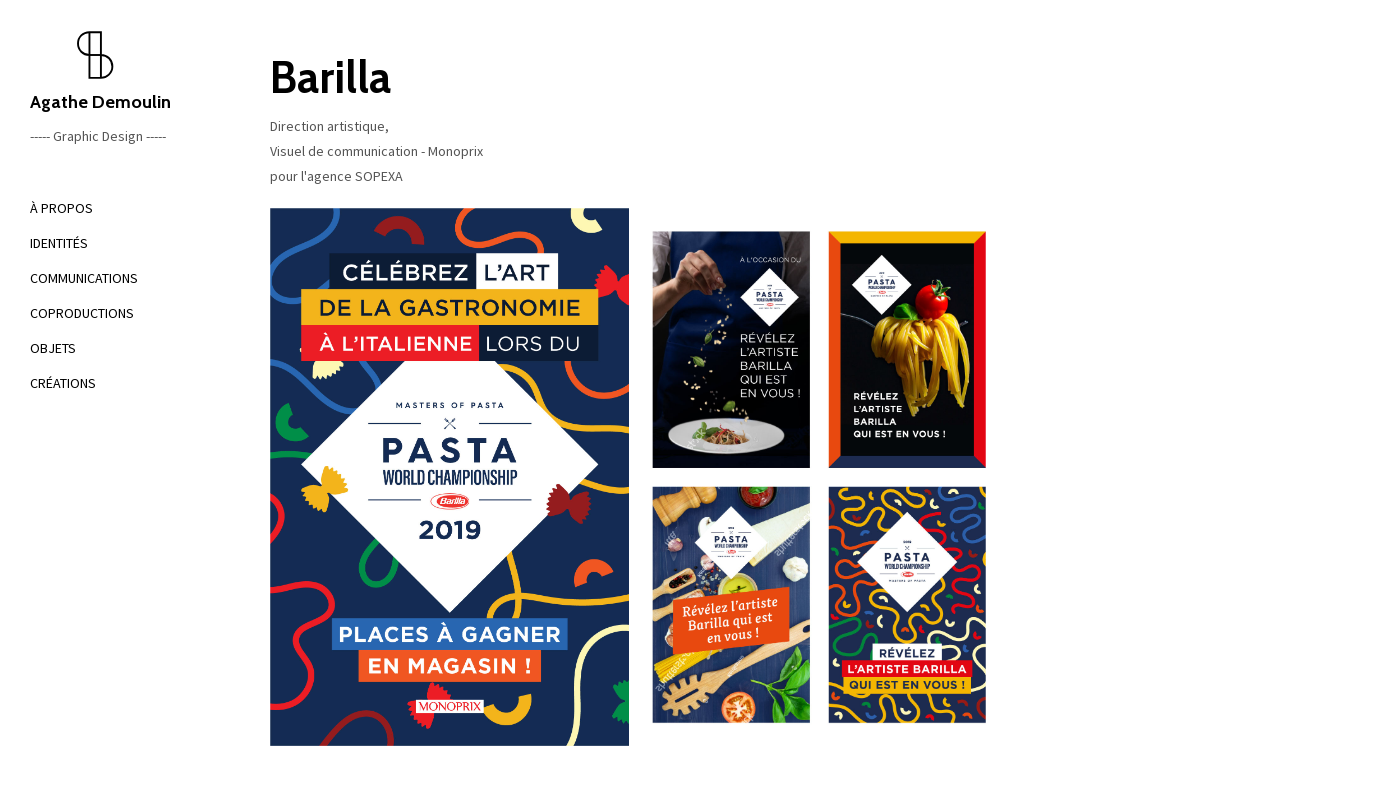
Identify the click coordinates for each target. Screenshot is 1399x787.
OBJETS (53, 348)
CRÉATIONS (63, 383)
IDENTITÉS (59, 243)
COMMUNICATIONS (84, 278)
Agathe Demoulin (120, 71)
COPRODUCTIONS (82, 313)
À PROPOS (61, 208)
